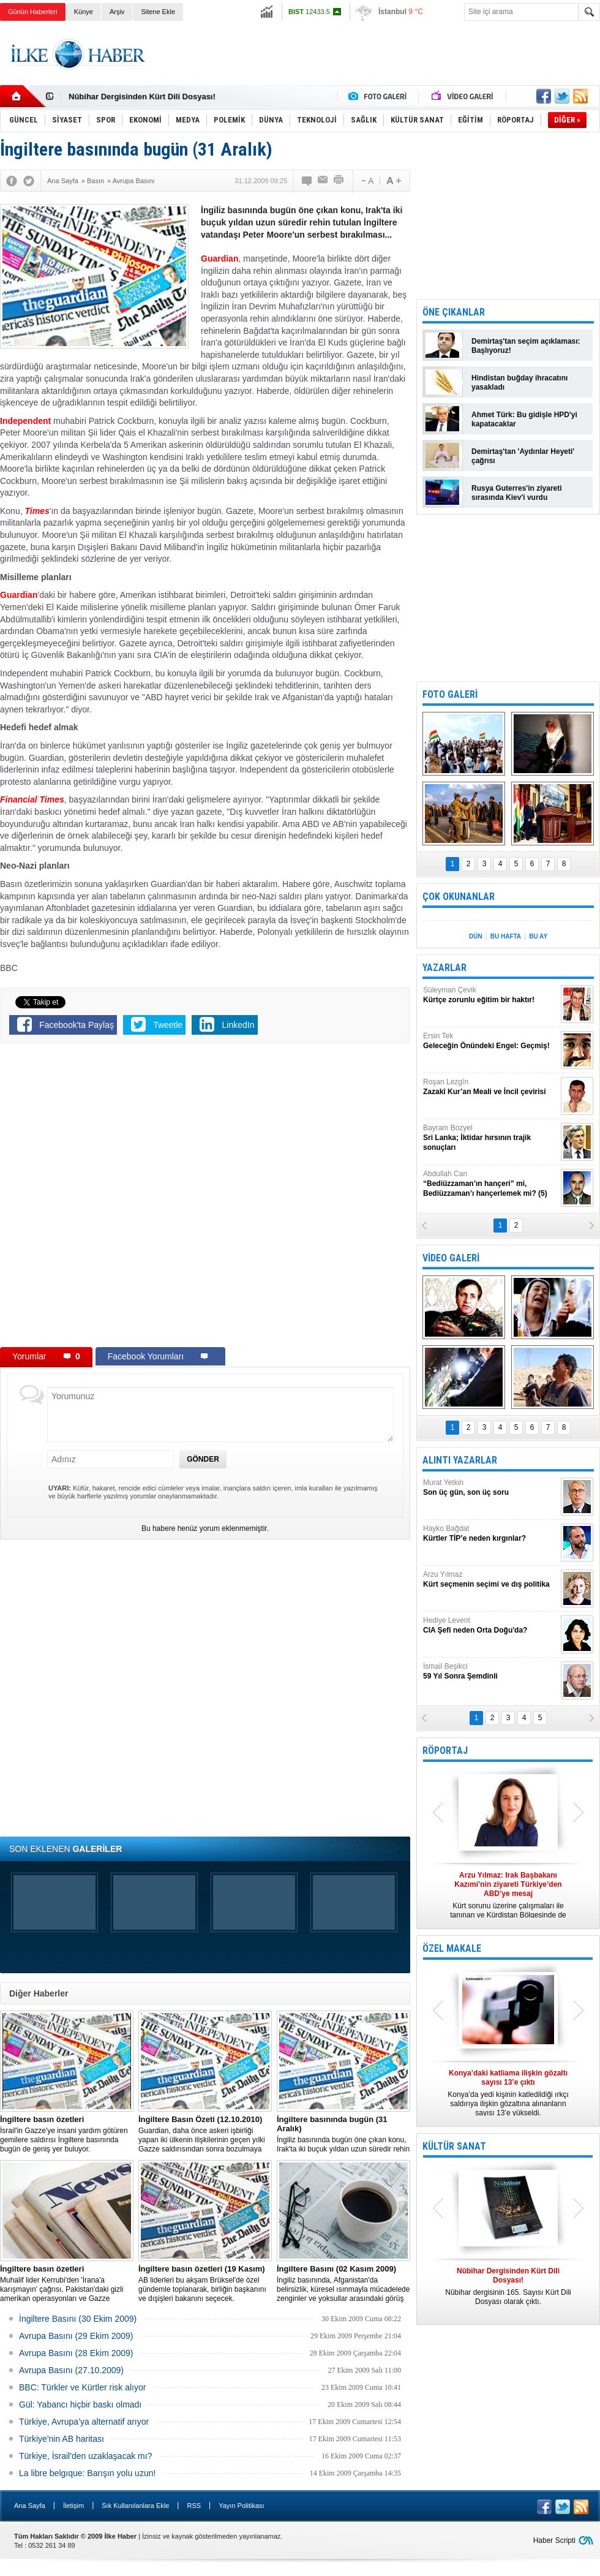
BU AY (538, 936)
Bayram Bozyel (490, 1138)
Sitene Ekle (158, 11)
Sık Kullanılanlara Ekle (135, 2505)
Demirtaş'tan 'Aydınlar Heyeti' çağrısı (522, 456)
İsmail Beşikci (490, 1671)
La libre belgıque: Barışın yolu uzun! (87, 2473)
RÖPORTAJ (445, 1750)
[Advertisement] (141, 1198)
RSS (194, 2505)
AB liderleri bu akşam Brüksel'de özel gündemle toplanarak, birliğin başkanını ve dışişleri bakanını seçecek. (205, 2283)
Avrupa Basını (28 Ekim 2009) (76, 2353)
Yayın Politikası (241, 2505)
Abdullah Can (490, 1183)
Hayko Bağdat (490, 1533)
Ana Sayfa (29, 2505)
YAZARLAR (444, 967)
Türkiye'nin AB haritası (61, 2439)
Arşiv (117, 11)
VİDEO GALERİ (450, 1258)
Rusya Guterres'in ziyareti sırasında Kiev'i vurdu (516, 493)
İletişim (73, 2505)
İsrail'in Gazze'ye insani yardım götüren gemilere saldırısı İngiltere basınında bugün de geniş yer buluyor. (66, 2134)
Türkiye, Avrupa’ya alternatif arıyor (84, 2422)
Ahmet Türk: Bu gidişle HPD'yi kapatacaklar (524, 419)
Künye (83, 11)
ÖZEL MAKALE (451, 1948)
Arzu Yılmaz (490, 1579)
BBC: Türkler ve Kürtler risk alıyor (82, 2387)
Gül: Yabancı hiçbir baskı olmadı (80, 2404)
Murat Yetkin (490, 1487)
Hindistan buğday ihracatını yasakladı (519, 382)
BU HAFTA (505, 936)
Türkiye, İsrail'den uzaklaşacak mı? (85, 2456)
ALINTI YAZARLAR (459, 1460)
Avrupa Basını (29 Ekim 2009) (76, 2336)
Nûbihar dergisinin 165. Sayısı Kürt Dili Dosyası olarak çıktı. (508, 2286)
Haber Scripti (554, 2540)
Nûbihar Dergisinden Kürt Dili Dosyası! (142, 96)
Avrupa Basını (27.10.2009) (71, 2370)
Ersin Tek (490, 1041)
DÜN (475, 936)
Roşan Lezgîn (490, 1087)
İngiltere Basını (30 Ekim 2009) (78, 2319)
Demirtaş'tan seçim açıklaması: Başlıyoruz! (525, 346)
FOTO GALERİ (450, 694)
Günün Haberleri (33, 11)
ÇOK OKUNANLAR (458, 896)
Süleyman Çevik (490, 995)
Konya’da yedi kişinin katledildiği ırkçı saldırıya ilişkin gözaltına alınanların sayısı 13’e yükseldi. (508, 2093)
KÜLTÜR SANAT (454, 2146)
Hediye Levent (490, 1625)
